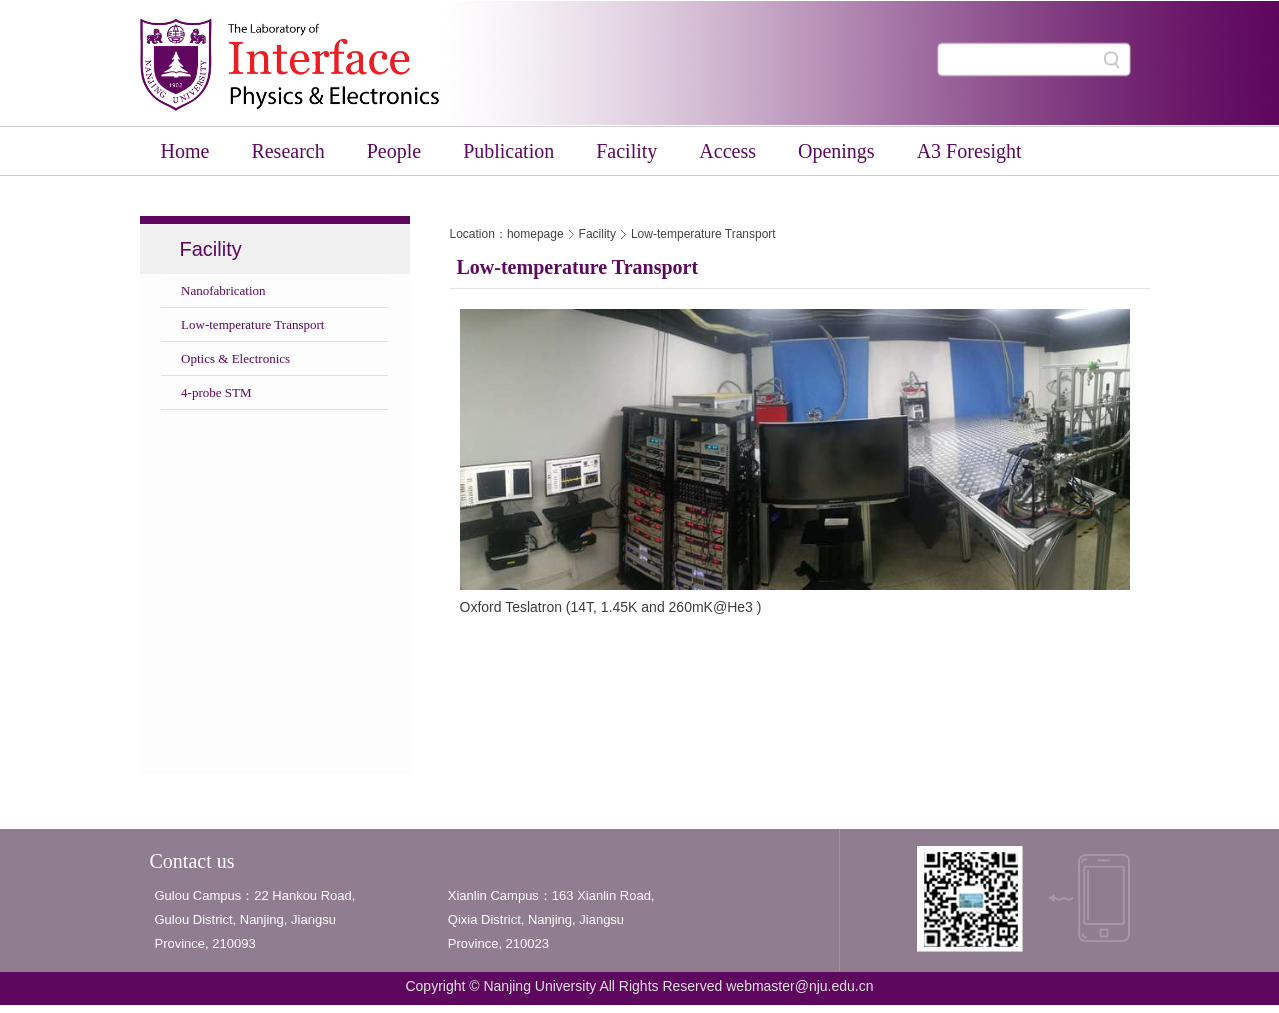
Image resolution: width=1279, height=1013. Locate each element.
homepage (535, 234)
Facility (597, 234)
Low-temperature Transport (703, 234)
